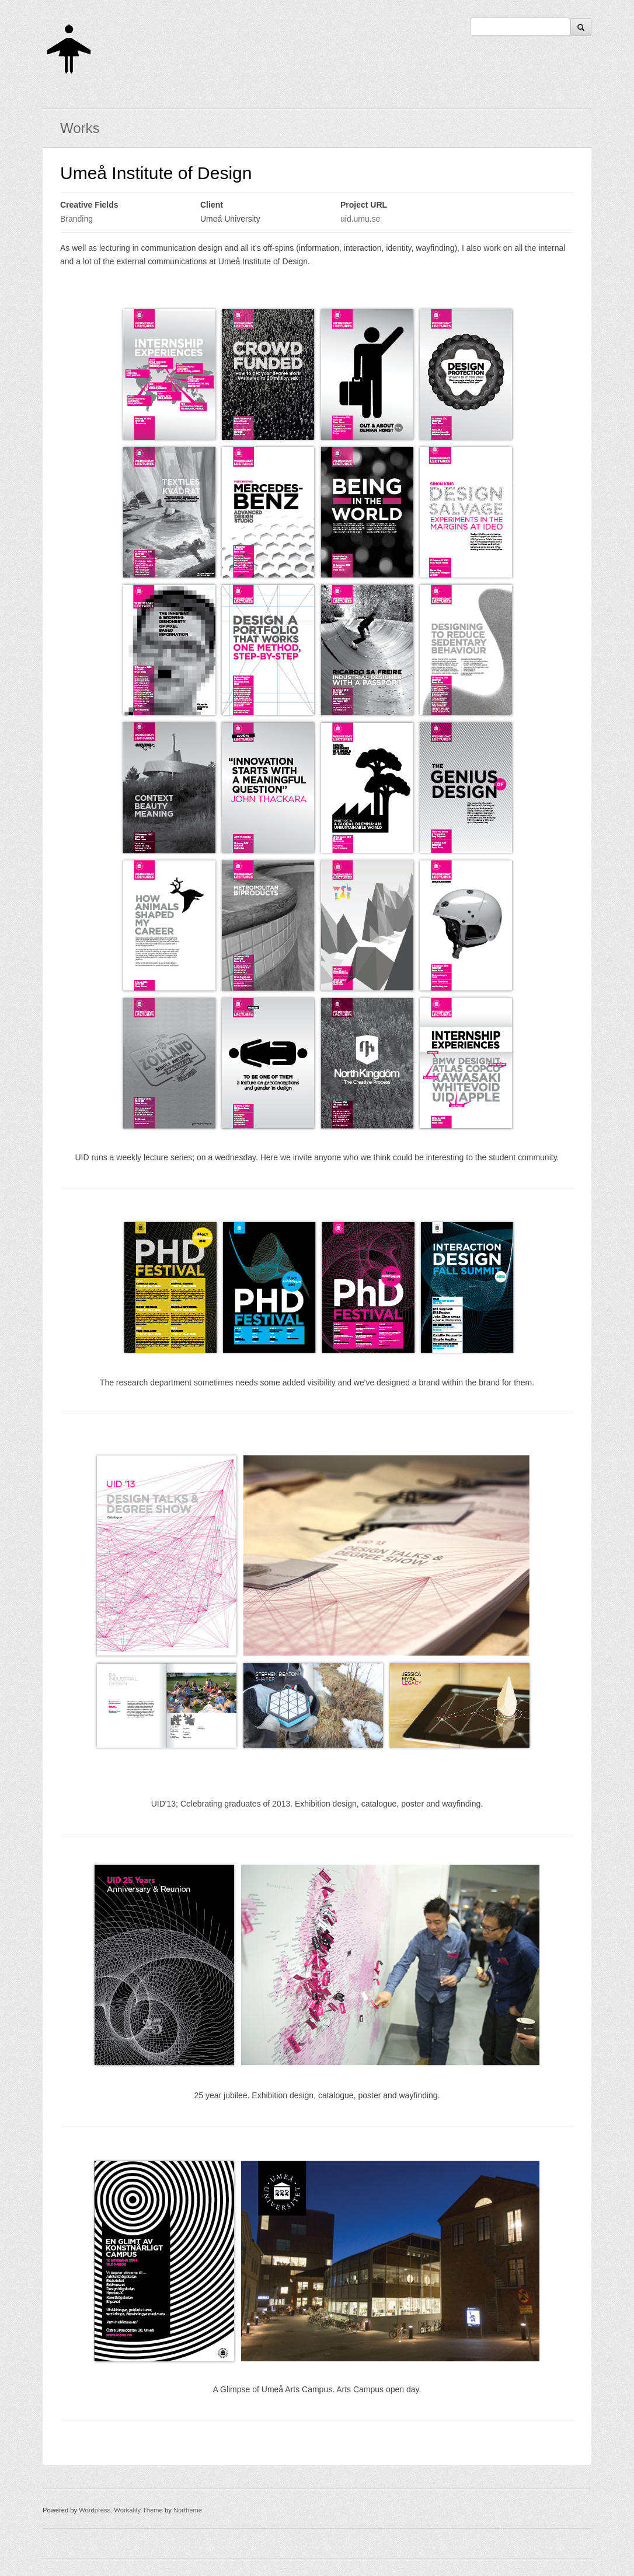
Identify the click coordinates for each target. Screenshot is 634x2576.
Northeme (187, 2510)
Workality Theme (138, 2510)
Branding (76, 218)
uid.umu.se (360, 218)
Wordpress (94, 2510)
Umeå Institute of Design (156, 173)
